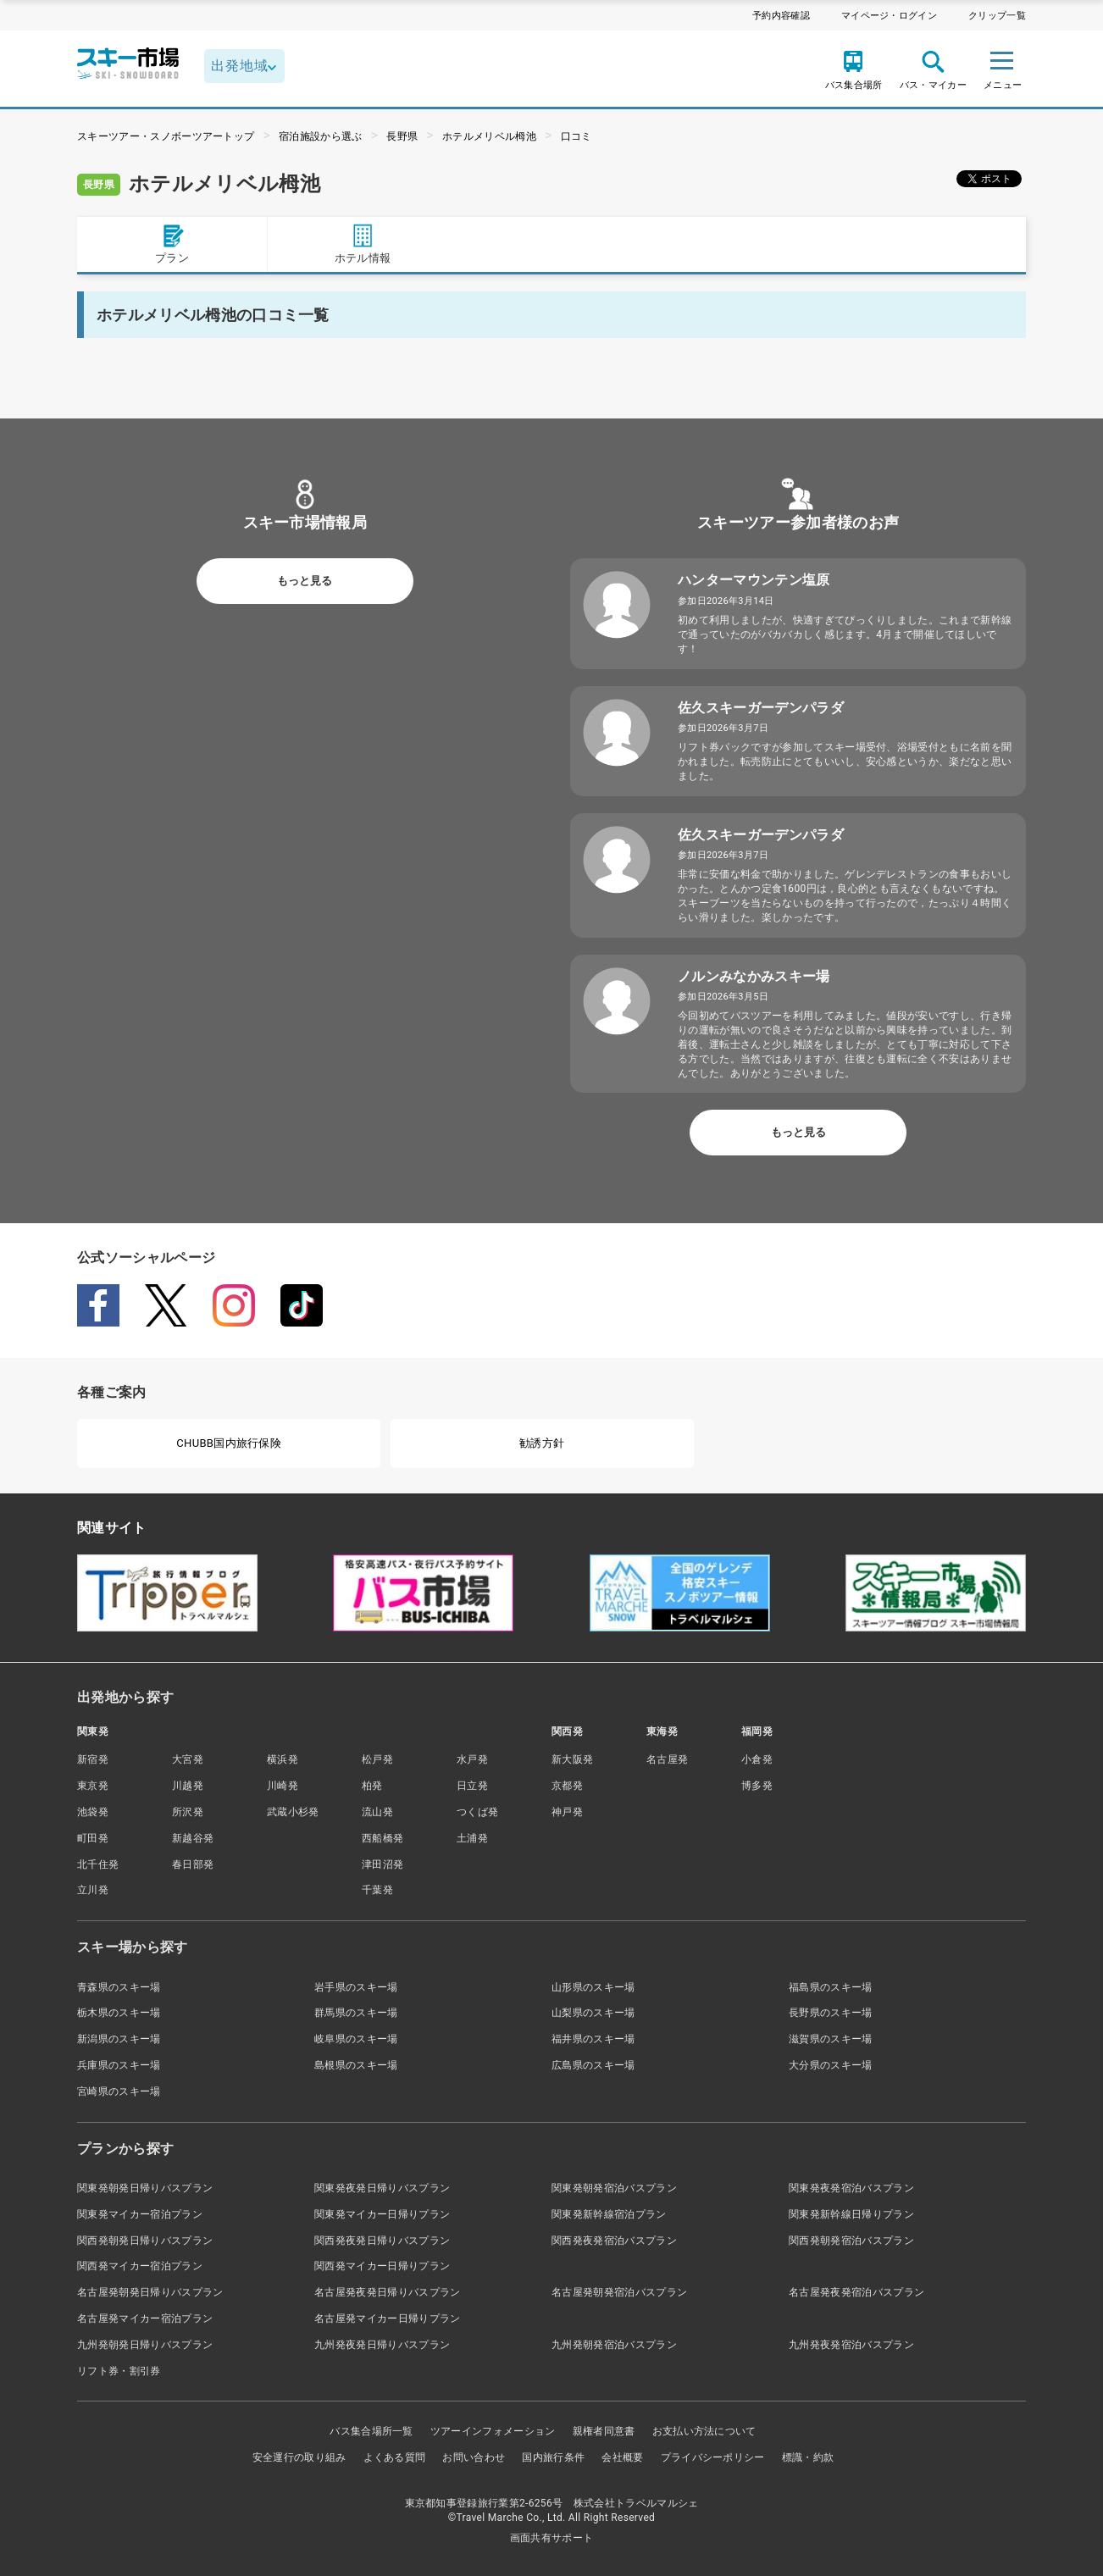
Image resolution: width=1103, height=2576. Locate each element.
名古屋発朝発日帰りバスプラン (150, 2292)
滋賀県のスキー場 (831, 2039)
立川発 (92, 1890)
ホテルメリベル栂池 (489, 136)
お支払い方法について (704, 2431)
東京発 (92, 1786)
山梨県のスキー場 (593, 2013)
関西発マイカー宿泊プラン (139, 2266)
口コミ (576, 136)
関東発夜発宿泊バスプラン (851, 2188)
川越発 (187, 1786)
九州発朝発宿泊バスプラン (614, 2345)
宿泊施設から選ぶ (321, 136)
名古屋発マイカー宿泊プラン (145, 2318)
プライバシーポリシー (713, 2457)
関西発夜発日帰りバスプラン (382, 2240)
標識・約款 (808, 2457)
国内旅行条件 (553, 2457)
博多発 (757, 1786)
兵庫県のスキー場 (119, 2065)
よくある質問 (394, 2457)
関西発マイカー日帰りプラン (382, 2266)
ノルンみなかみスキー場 (754, 976)
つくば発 (477, 1812)
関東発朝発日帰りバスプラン (145, 2188)
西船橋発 (382, 1838)
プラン (172, 243)
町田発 (92, 1838)
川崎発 (282, 1786)
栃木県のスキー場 (119, 2013)
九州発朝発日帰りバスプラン (145, 2345)
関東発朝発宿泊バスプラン (614, 2188)
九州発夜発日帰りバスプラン (382, 2345)
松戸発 (377, 1759)
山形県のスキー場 (593, 1987)
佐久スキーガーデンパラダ (761, 708)
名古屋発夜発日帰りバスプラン (387, 2292)
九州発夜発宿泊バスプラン (851, 2345)
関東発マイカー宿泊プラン (139, 2214)
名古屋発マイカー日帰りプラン (387, 2318)
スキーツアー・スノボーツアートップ (165, 136)
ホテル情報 (363, 243)
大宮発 (187, 1759)
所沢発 (187, 1812)
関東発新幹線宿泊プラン (609, 2214)
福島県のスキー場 (831, 1987)
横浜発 (282, 1759)
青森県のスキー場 (119, 1987)
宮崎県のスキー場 (119, 2091)
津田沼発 (382, 1864)
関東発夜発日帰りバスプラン (382, 2188)
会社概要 (622, 2457)
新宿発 (92, 1759)
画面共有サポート (552, 2538)
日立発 (472, 1786)
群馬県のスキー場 (356, 2013)
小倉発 (757, 1759)
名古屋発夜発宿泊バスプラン (856, 2292)
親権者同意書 (604, 2431)
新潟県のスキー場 (119, 2039)
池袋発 (92, 1812)
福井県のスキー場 (593, 2039)
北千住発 (98, 1864)
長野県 (402, 136)
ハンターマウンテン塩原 (754, 580)
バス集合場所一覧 (371, 2431)
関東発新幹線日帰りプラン (851, 2214)
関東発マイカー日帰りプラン (382, 2214)
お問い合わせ (473, 2457)
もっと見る (304, 580)
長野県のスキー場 (831, 2013)
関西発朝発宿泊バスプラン (851, 2240)
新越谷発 (192, 1838)
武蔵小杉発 (293, 1812)
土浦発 (472, 1838)
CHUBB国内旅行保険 (228, 1443)
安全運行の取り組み (299, 2457)
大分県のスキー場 (831, 2065)
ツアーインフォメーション (493, 2431)
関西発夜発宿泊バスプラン (614, 2240)
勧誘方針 (541, 1443)
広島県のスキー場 (593, 2065)
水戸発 (472, 1759)
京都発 (567, 1786)
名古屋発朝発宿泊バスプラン (619, 2292)
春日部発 (192, 1864)
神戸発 (567, 1812)
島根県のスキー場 (356, 2065)
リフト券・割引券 (119, 2371)
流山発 (377, 1812)
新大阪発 (572, 1759)
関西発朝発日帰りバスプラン (145, 2240)
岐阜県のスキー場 (356, 2039)
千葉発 (377, 1890)
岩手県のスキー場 (356, 1987)
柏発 (372, 1786)
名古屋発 (667, 1759)
